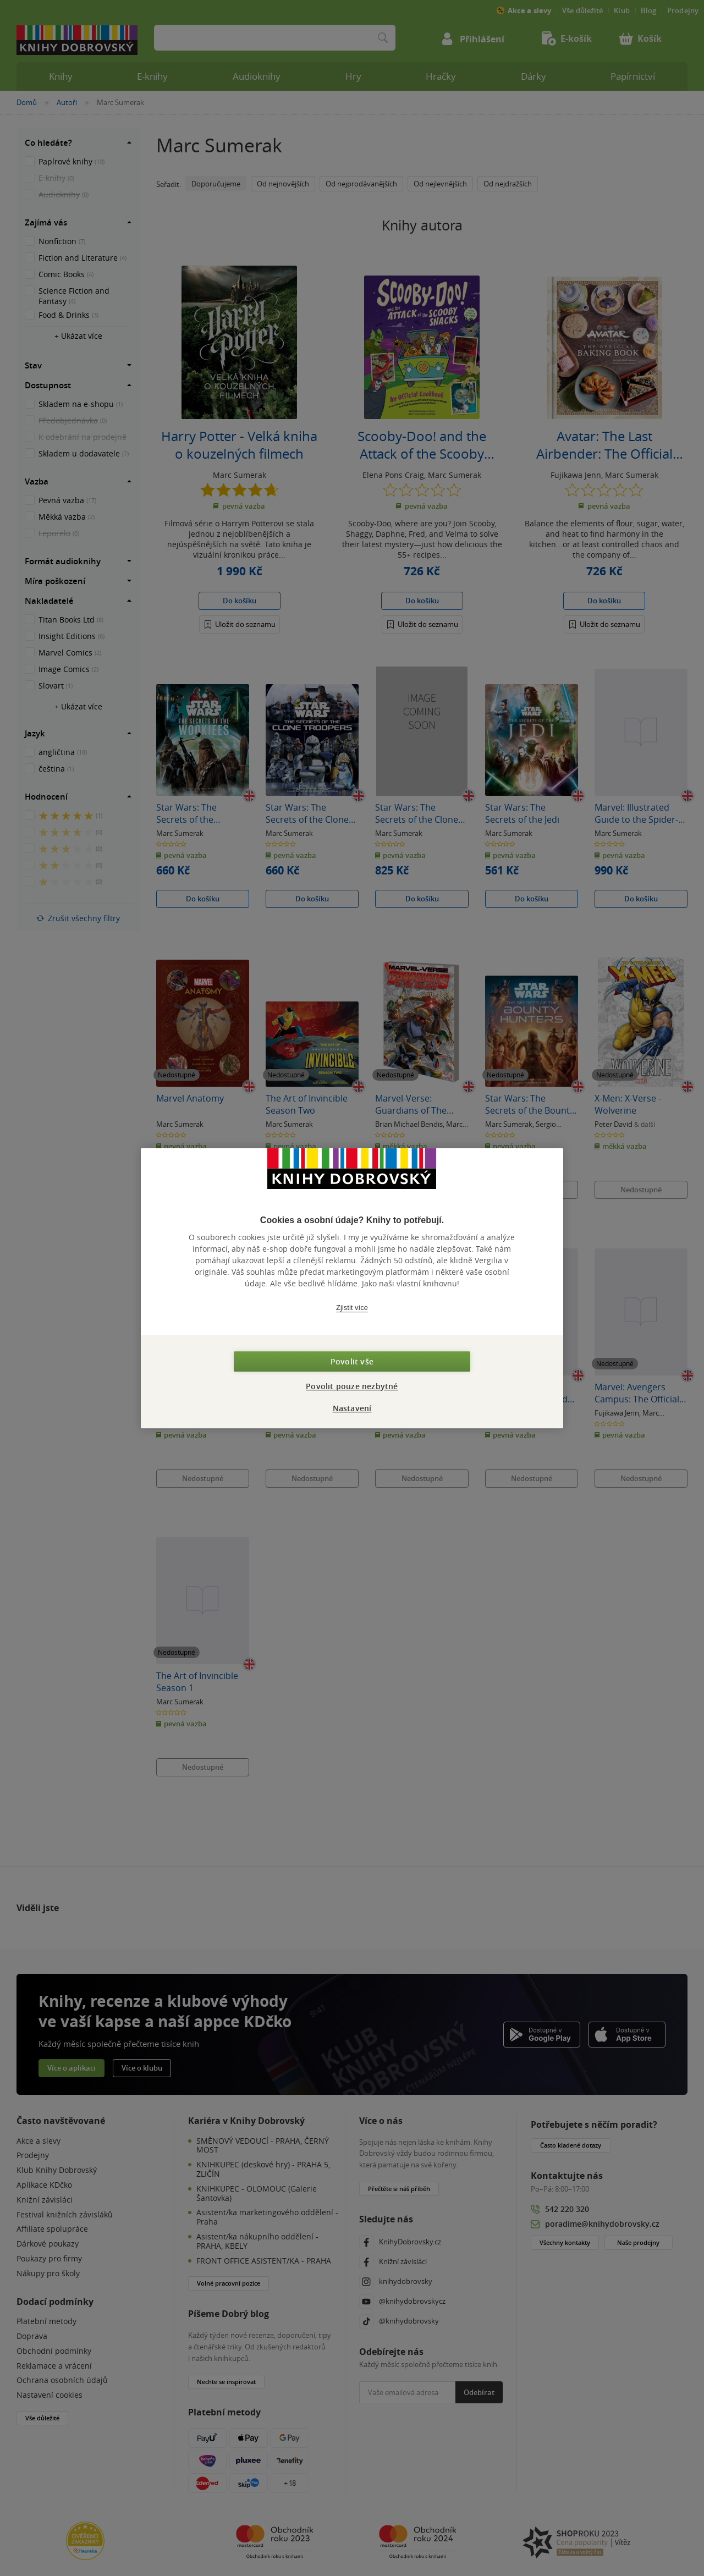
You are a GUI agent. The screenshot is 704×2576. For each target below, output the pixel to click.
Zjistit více (352, 1307)
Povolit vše (352, 1361)
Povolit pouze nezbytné (352, 1386)
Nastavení (352, 1408)
